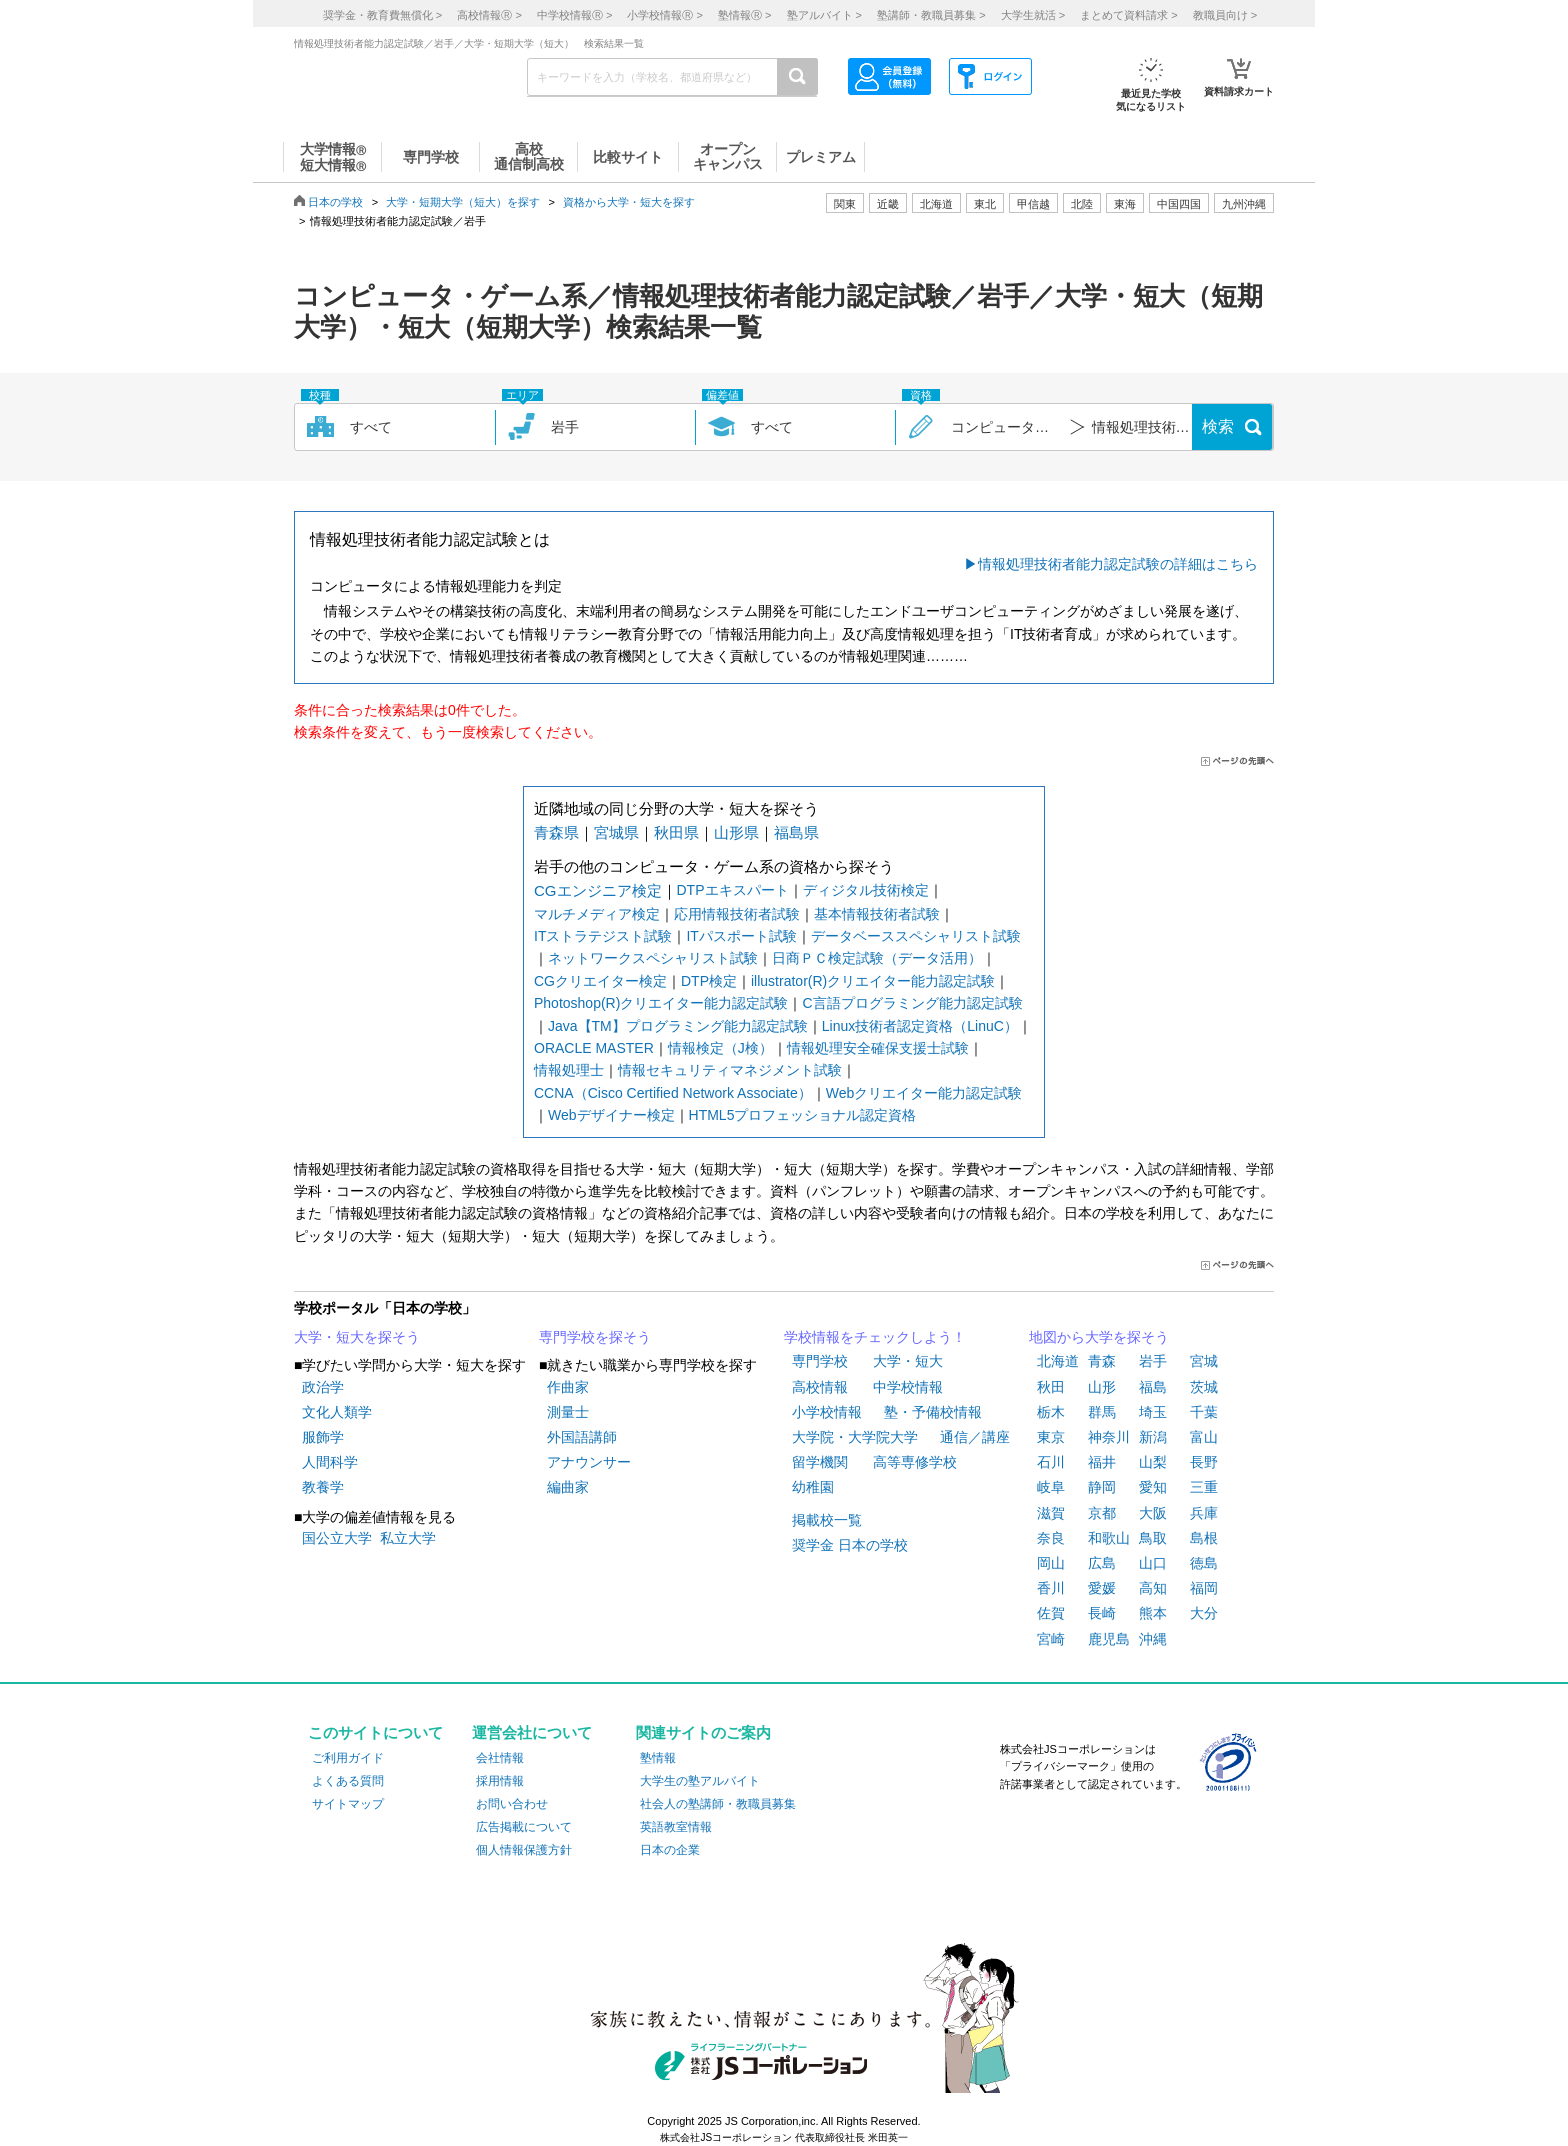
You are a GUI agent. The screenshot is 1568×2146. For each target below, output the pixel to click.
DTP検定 (709, 981)
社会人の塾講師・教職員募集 (718, 1804)
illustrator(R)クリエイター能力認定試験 (873, 981)
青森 (1102, 1361)
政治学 (323, 1387)
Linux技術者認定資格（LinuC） (920, 1026)
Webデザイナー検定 (611, 1115)
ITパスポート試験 (741, 936)
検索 (1218, 426)
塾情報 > (744, 15)
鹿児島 (1109, 1639)
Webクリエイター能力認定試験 (924, 1093)
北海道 (936, 204)
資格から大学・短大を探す (629, 202)
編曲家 (568, 1487)
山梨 (1153, 1462)
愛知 (1153, 1487)
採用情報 (500, 1781)
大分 (1204, 1613)
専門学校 (820, 1361)
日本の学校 (335, 202)
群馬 (1102, 1412)
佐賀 (1051, 1613)
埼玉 (1153, 1412)
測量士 (568, 1412)
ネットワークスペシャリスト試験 (653, 958)
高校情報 (820, 1387)
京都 (1102, 1513)
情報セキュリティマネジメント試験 (730, 1070)
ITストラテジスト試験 (603, 936)
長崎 (1102, 1613)
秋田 (1051, 1387)
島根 (1204, 1538)
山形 (1102, 1387)
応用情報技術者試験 (737, 914)
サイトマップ (348, 1804)
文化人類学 (337, 1412)
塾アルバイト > (824, 15)
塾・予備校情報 (933, 1412)
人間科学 (330, 1462)
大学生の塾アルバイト (700, 1781)
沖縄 (1153, 1639)
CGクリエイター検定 (600, 981)
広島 (1102, 1563)
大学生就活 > (1033, 15)
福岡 (1204, 1588)
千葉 (1204, 1412)
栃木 (1051, 1412)
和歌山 (1109, 1538)
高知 (1153, 1588)
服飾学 (323, 1437)
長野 (1204, 1462)
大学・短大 (908, 1361)
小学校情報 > (664, 15)
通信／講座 (975, 1437)
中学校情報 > (574, 15)
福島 (1153, 1387)
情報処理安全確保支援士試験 (878, 1048)
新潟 (1153, 1437)
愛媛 (1102, 1588)
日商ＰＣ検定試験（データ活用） (877, 958)
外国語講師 (582, 1437)
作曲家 (568, 1387)
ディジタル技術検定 (866, 890)
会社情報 (500, 1758)
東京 (1051, 1437)
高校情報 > (489, 15)
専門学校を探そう (595, 1337)
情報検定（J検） (720, 1048)
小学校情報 (827, 1412)
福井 (1102, 1462)
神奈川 (1109, 1437)
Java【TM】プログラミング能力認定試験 (678, 1026)
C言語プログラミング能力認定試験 (912, 1003)
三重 (1204, 1487)
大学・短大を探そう (357, 1337)
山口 (1153, 1563)
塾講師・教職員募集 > (931, 15)
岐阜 (1051, 1487)
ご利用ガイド (348, 1758)
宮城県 (616, 832)
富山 (1204, 1437)
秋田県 (676, 832)
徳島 (1204, 1563)
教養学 (323, 1487)
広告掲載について (524, 1827)
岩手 (1153, 1361)
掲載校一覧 (827, 1520)
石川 (1051, 1462)
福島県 (796, 832)
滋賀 (1051, 1513)
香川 (1051, 1588)
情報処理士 (569, 1070)
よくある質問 (348, 1781)
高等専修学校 (915, 1462)
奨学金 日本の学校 (850, 1545)
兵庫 (1204, 1513)
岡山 (1051, 1563)
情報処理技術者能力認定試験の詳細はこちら (1118, 564)
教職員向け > (1225, 15)
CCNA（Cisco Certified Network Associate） (673, 1093)
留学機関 (820, 1462)
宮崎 (1051, 1639)
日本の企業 (670, 1850)
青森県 (556, 832)
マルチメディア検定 (597, 914)
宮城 (1204, 1361)
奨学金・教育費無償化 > (382, 15)
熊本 (1153, 1613)
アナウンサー (589, 1462)
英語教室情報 (676, 1827)
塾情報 (658, 1758)
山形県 (736, 832)
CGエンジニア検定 (598, 890)
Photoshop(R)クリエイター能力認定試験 (661, 1003)
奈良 (1051, 1538)
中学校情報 (908, 1387)
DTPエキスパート (733, 890)
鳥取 (1153, 1538)
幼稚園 (813, 1487)
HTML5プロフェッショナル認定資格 (803, 1115)
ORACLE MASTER (594, 1048)
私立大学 (408, 1538)
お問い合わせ (512, 1804)
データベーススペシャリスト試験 (916, 936)
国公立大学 (337, 1538)
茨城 (1204, 1387)
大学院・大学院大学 (855, 1437)
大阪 (1153, 1513)
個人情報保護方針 (524, 1850)
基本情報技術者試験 (877, 914)
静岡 (1102, 1487)
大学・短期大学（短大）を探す (463, 202)
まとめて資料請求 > (1128, 15)
